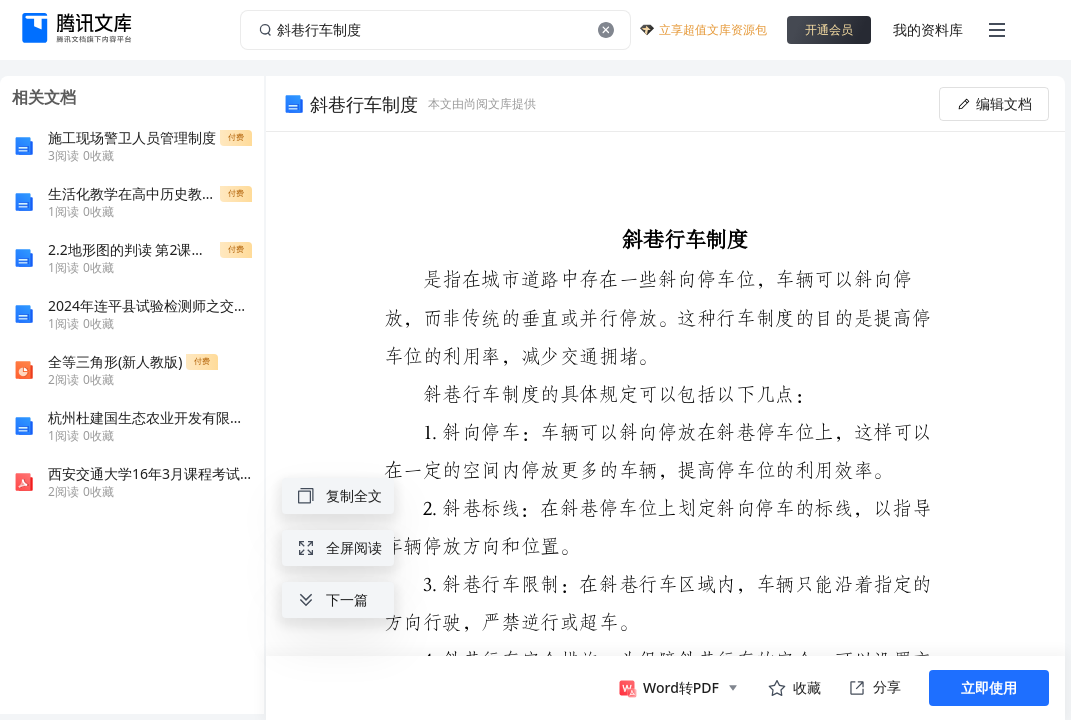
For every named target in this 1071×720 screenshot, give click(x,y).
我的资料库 (928, 29)
